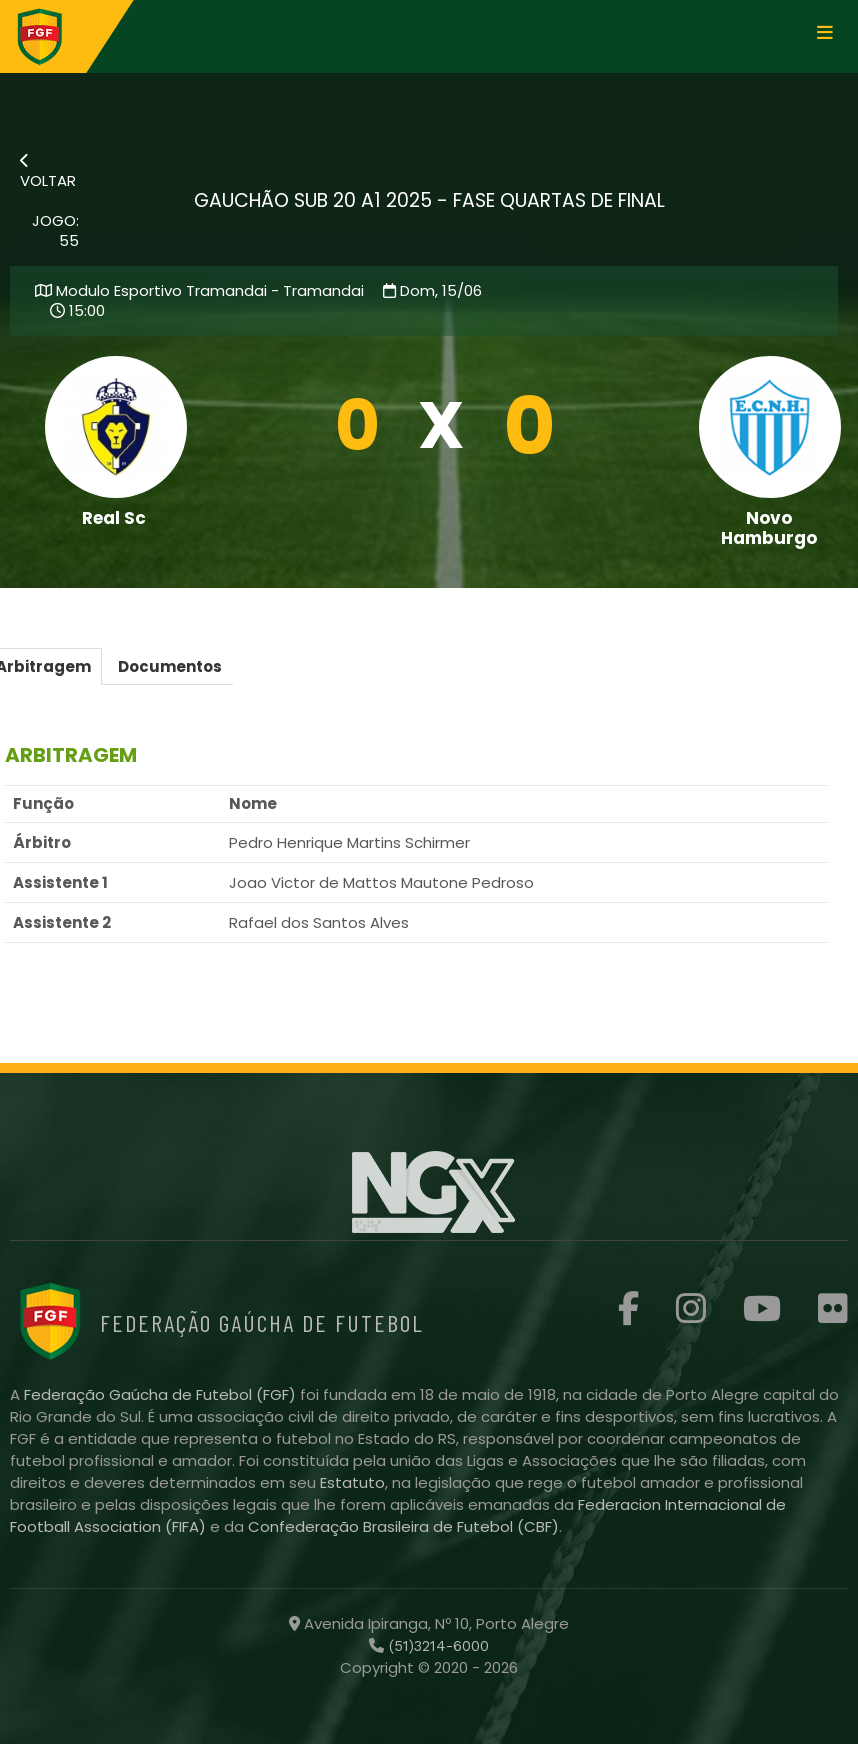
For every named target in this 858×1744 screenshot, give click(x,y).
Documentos (170, 666)
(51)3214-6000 (436, 1646)
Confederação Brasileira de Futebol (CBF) (403, 1526)
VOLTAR (48, 172)
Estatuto (352, 1482)
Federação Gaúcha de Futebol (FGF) (162, 1394)
